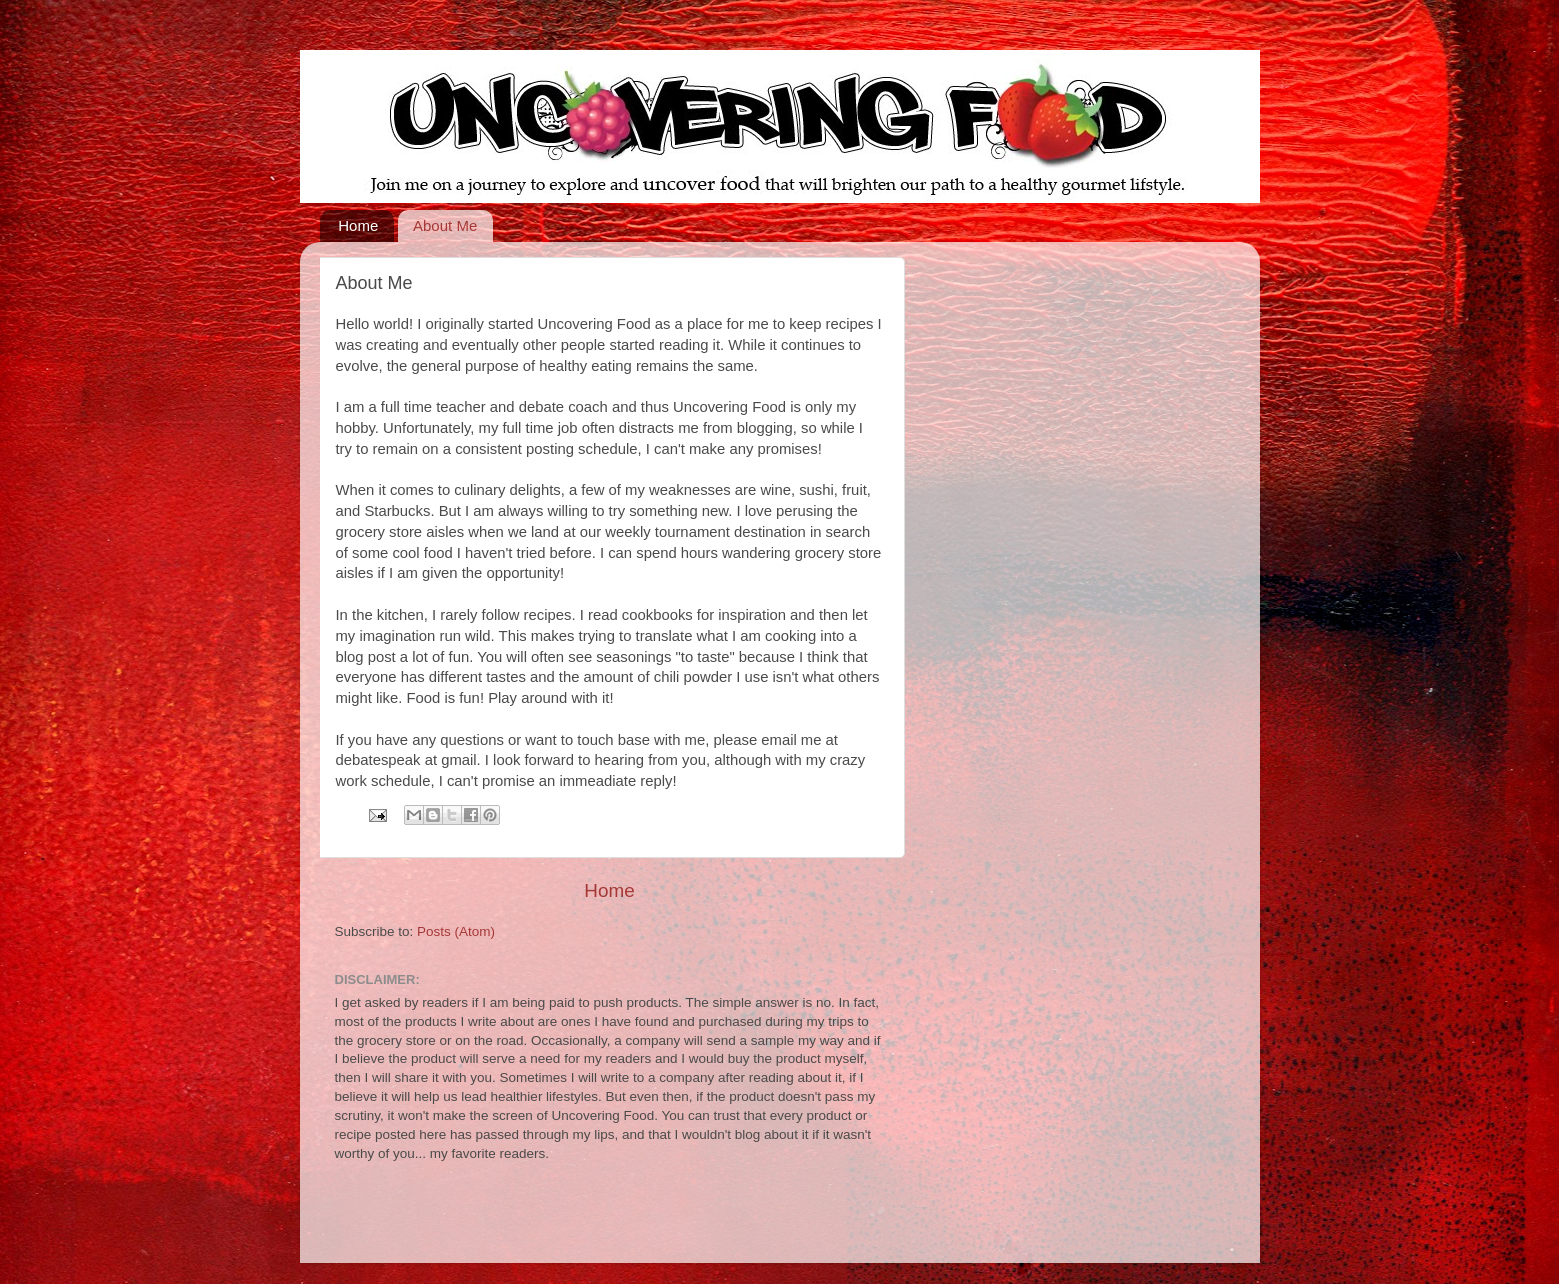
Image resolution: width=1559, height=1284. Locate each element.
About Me (445, 225)
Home (358, 225)
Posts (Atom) (456, 931)
